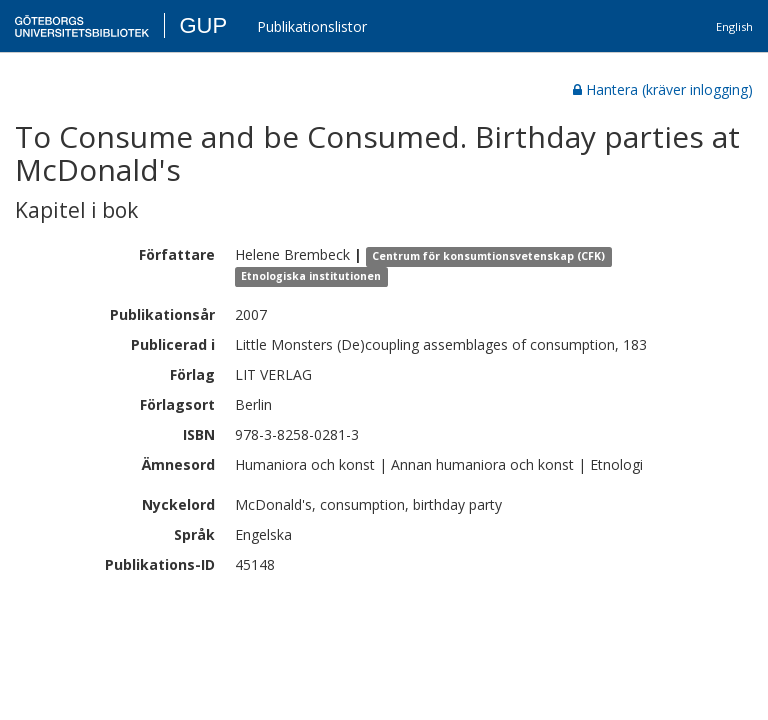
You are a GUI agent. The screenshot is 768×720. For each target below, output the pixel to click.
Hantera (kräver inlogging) (663, 89)
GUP (203, 25)
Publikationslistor (312, 26)
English (734, 26)
